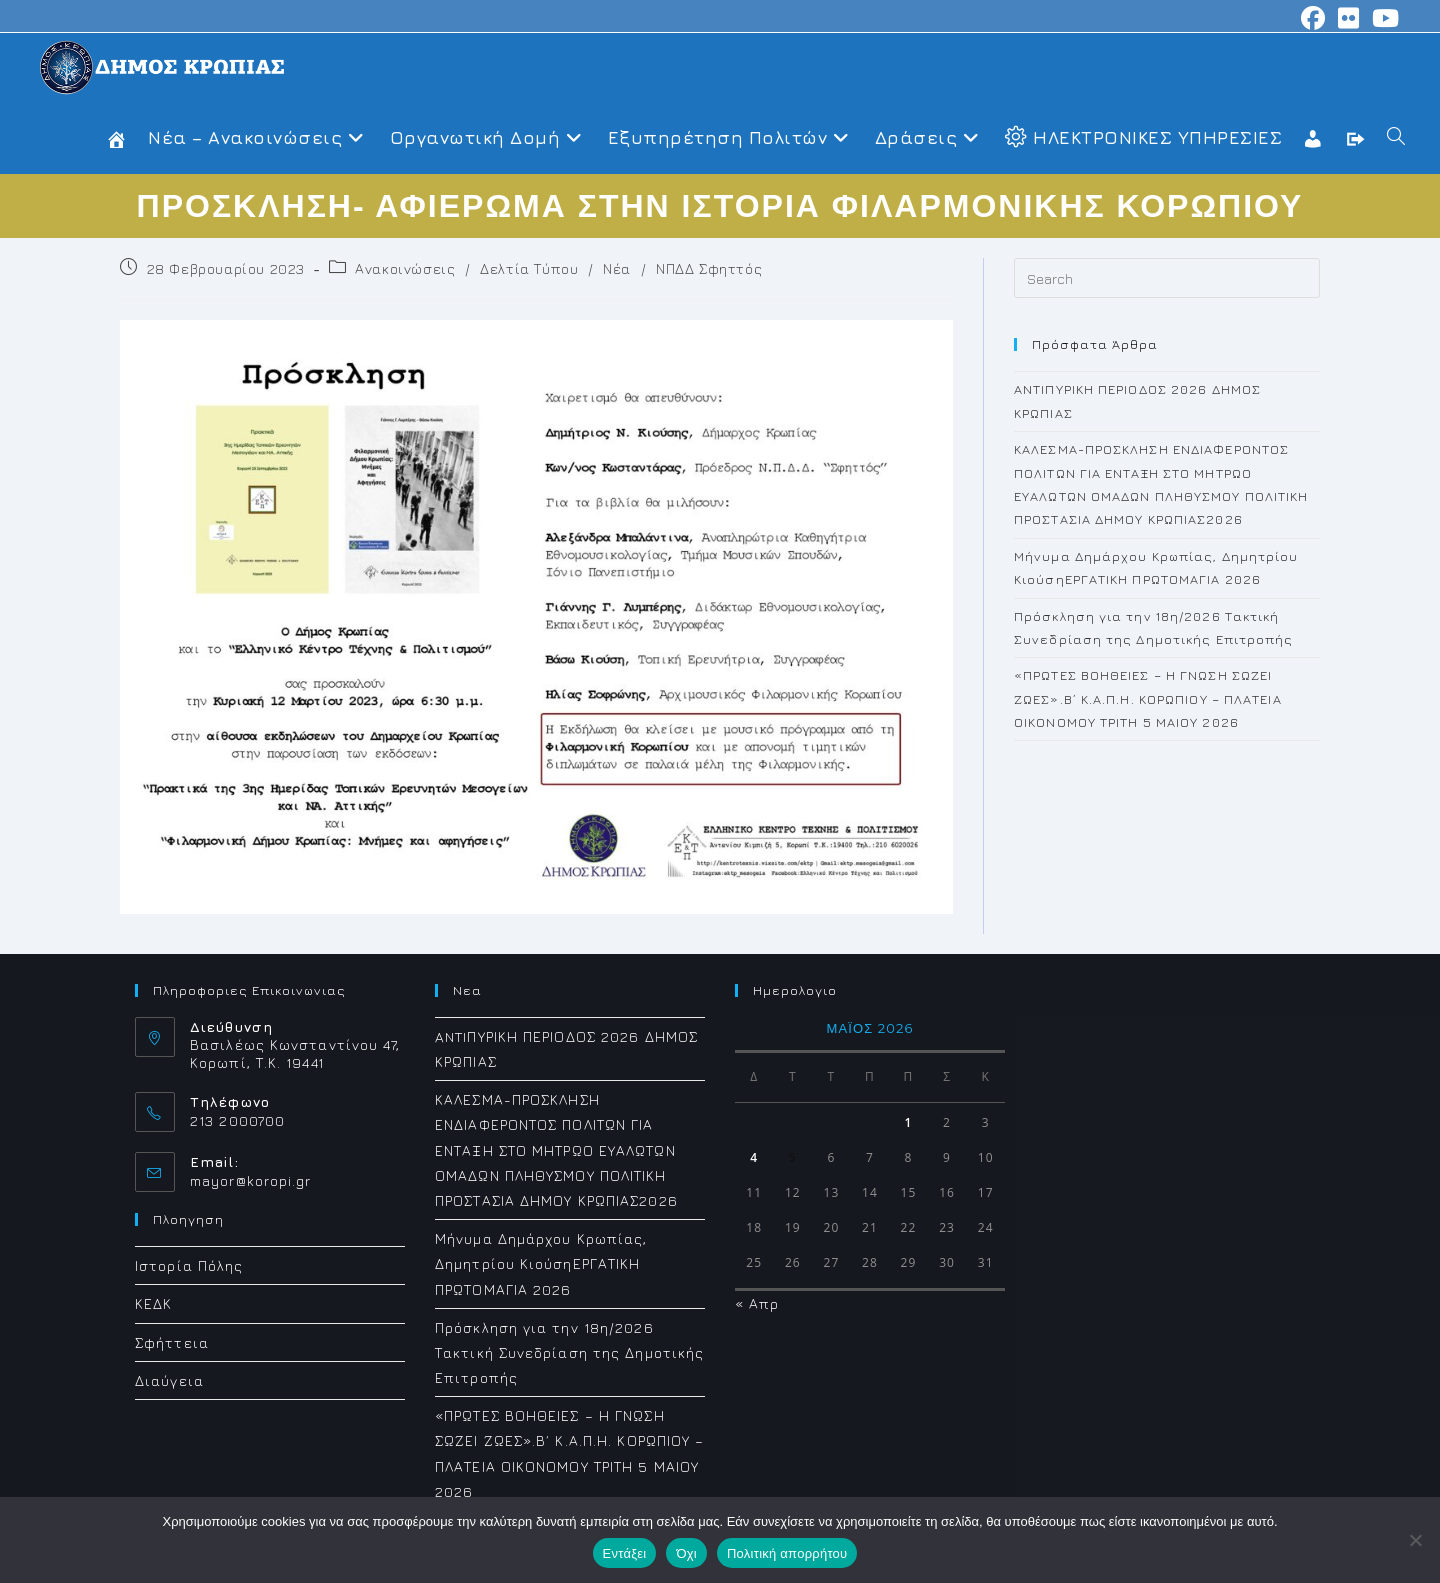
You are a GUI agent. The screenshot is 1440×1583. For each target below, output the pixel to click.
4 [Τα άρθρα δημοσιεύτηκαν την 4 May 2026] (754, 1157)
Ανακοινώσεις (405, 268)
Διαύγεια (169, 1380)
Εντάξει (625, 1553)
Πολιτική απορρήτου (787, 1553)
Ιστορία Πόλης (189, 1265)
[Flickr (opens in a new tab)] (1349, 18)
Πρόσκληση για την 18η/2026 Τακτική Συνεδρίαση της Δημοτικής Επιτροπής (569, 1352)
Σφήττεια (172, 1342)
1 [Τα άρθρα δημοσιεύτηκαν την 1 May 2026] (909, 1122)
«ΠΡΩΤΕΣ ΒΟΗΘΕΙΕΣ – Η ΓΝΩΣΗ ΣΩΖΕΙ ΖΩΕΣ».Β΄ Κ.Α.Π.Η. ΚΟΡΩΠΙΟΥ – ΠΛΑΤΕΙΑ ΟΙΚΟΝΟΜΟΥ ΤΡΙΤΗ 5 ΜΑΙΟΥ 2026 (1148, 698)
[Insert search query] (1167, 278)
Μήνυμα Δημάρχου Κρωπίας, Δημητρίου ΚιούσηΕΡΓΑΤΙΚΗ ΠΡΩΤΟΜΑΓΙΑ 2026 (541, 1263)
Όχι (686, 1553)
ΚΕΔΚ (153, 1303)
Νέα (617, 268)
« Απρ (757, 1303)
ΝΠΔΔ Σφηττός (709, 268)
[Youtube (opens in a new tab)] (1383, 18)
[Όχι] (1415, 1540)
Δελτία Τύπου (529, 268)
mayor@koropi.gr (251, 1180)
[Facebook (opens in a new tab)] (1313, 18)
